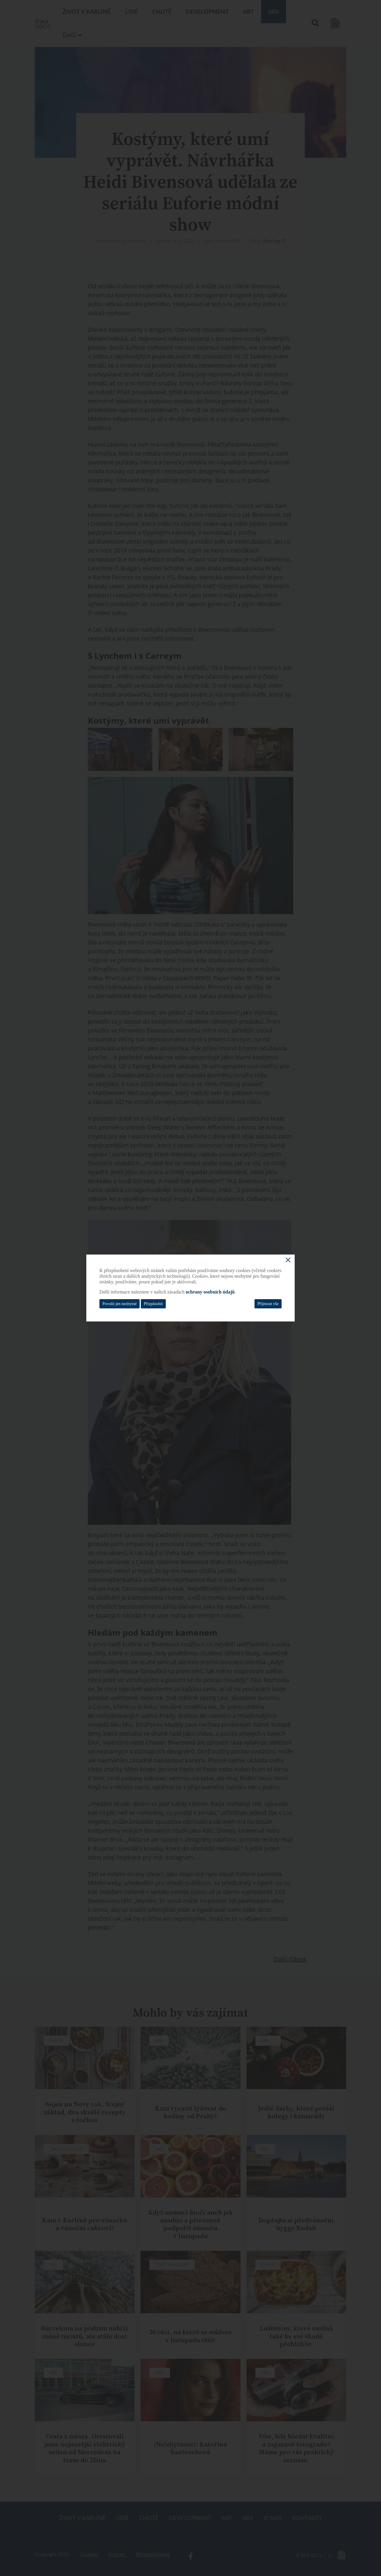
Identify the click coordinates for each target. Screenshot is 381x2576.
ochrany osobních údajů (210, 1291)
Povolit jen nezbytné (119, 1304)
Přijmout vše (268, 1304)
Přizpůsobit (153, 1304)
